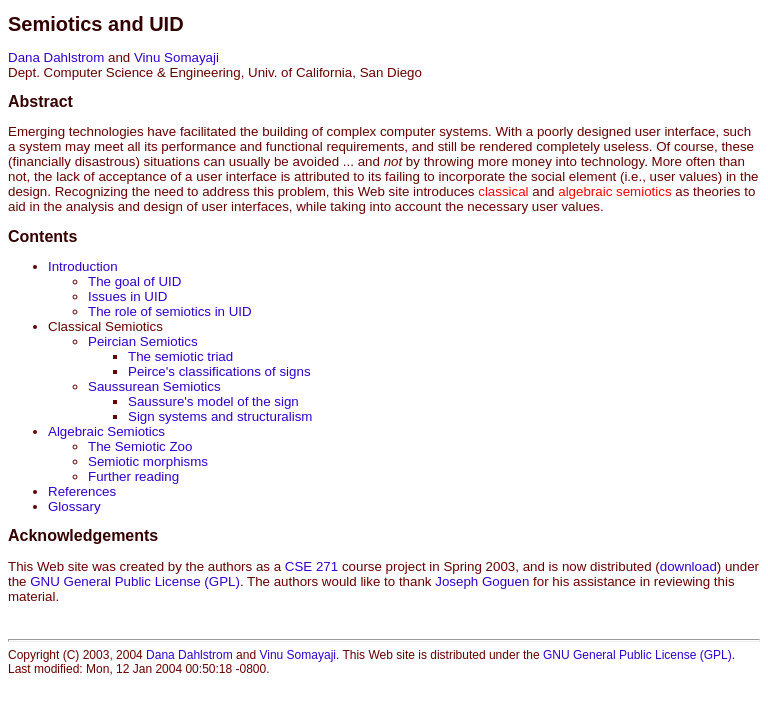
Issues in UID (127, 296)
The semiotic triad (180, 356)
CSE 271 (311, 566)
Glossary (74, 506)
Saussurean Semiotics (154, 386)
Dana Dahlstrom (56, 57)
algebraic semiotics (614, 191)
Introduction (83, 266)
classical (503, 191)
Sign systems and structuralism (220, 416)
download (688, 566)
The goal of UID (134, 281)
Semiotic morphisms (148, 461)
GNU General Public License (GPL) (135, 581)
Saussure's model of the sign (213, 401)
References (82, 491)
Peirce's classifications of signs (219, 371)
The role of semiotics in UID (170, 311)
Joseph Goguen (482, 581)
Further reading (133, 476)
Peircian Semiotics (143, 341)
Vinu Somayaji (176, 57)
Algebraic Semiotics (106, 431)
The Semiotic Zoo (140, 446)
